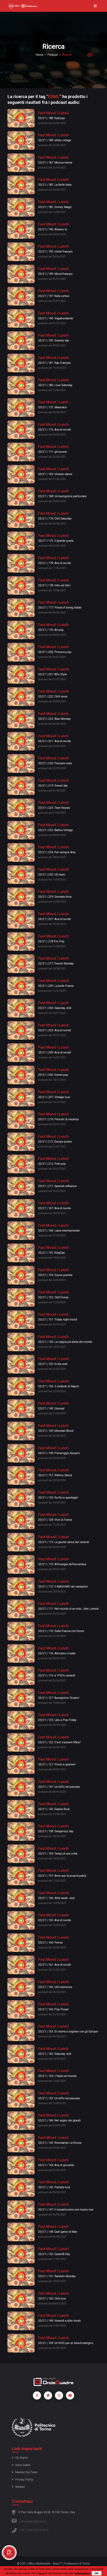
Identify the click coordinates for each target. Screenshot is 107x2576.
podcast (52, 54)
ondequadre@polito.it (29, 2520)
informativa (82, 2573)
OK (97, 2573)
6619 (45, 2530)
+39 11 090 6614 (30, 2530)
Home (39, 54)
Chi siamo (20, 2457)
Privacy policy (22, 2479)
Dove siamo (21, 2465)
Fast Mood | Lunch (53, 113)
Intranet (18, 2486)
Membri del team (25, 2472)
